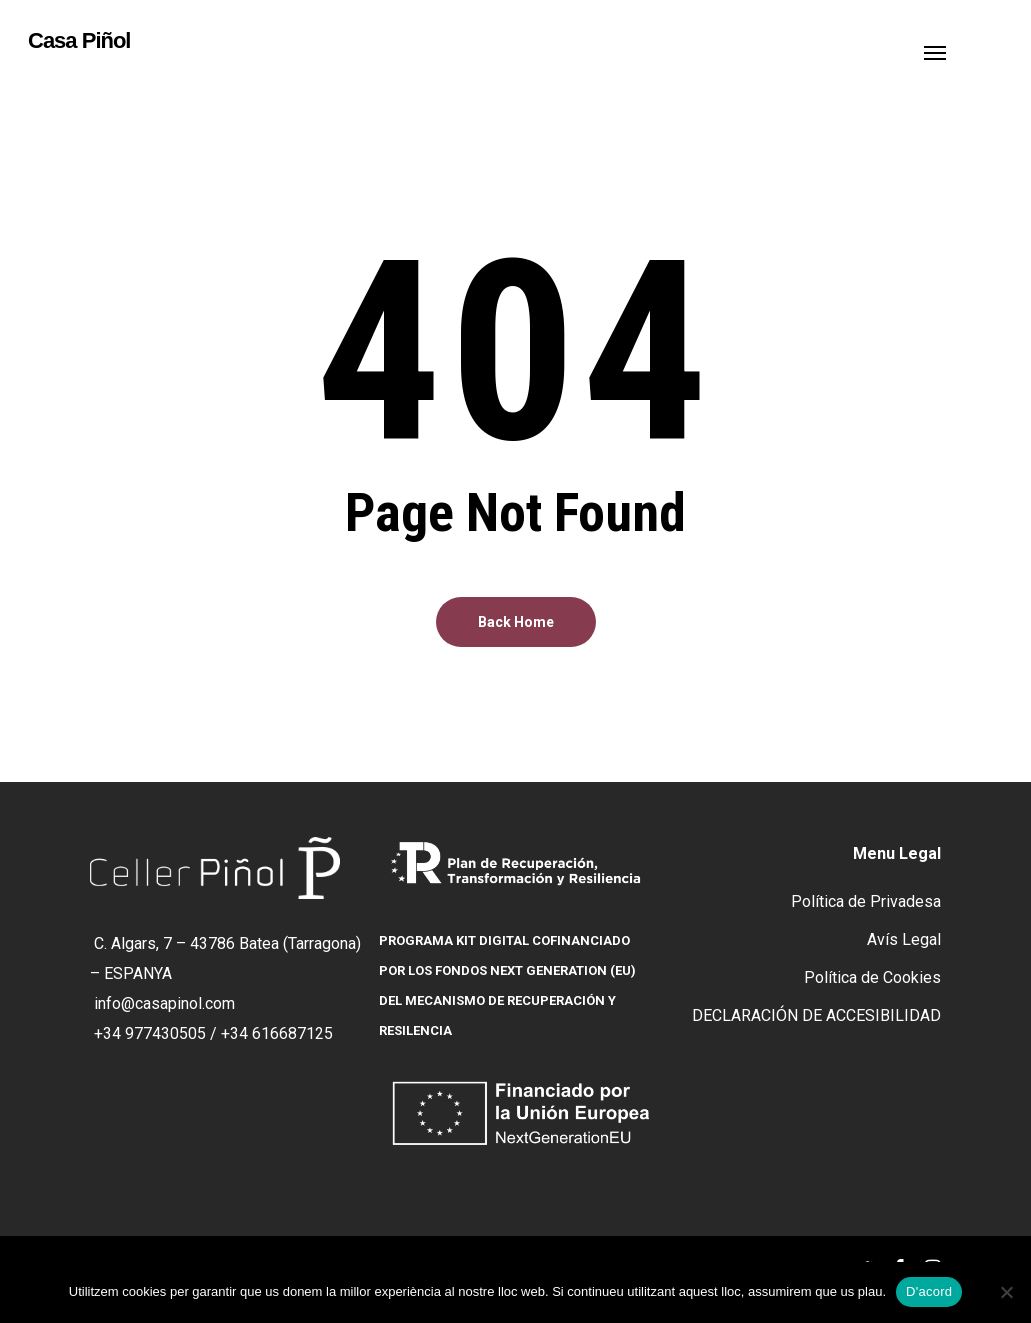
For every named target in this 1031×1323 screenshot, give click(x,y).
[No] (1006, 1292)
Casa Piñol (79, 41)
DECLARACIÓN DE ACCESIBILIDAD (816, 1015)
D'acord (929, 1291)
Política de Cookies (872, 977)
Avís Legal (904, 939)
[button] (935, 52)
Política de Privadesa (866, 901)
